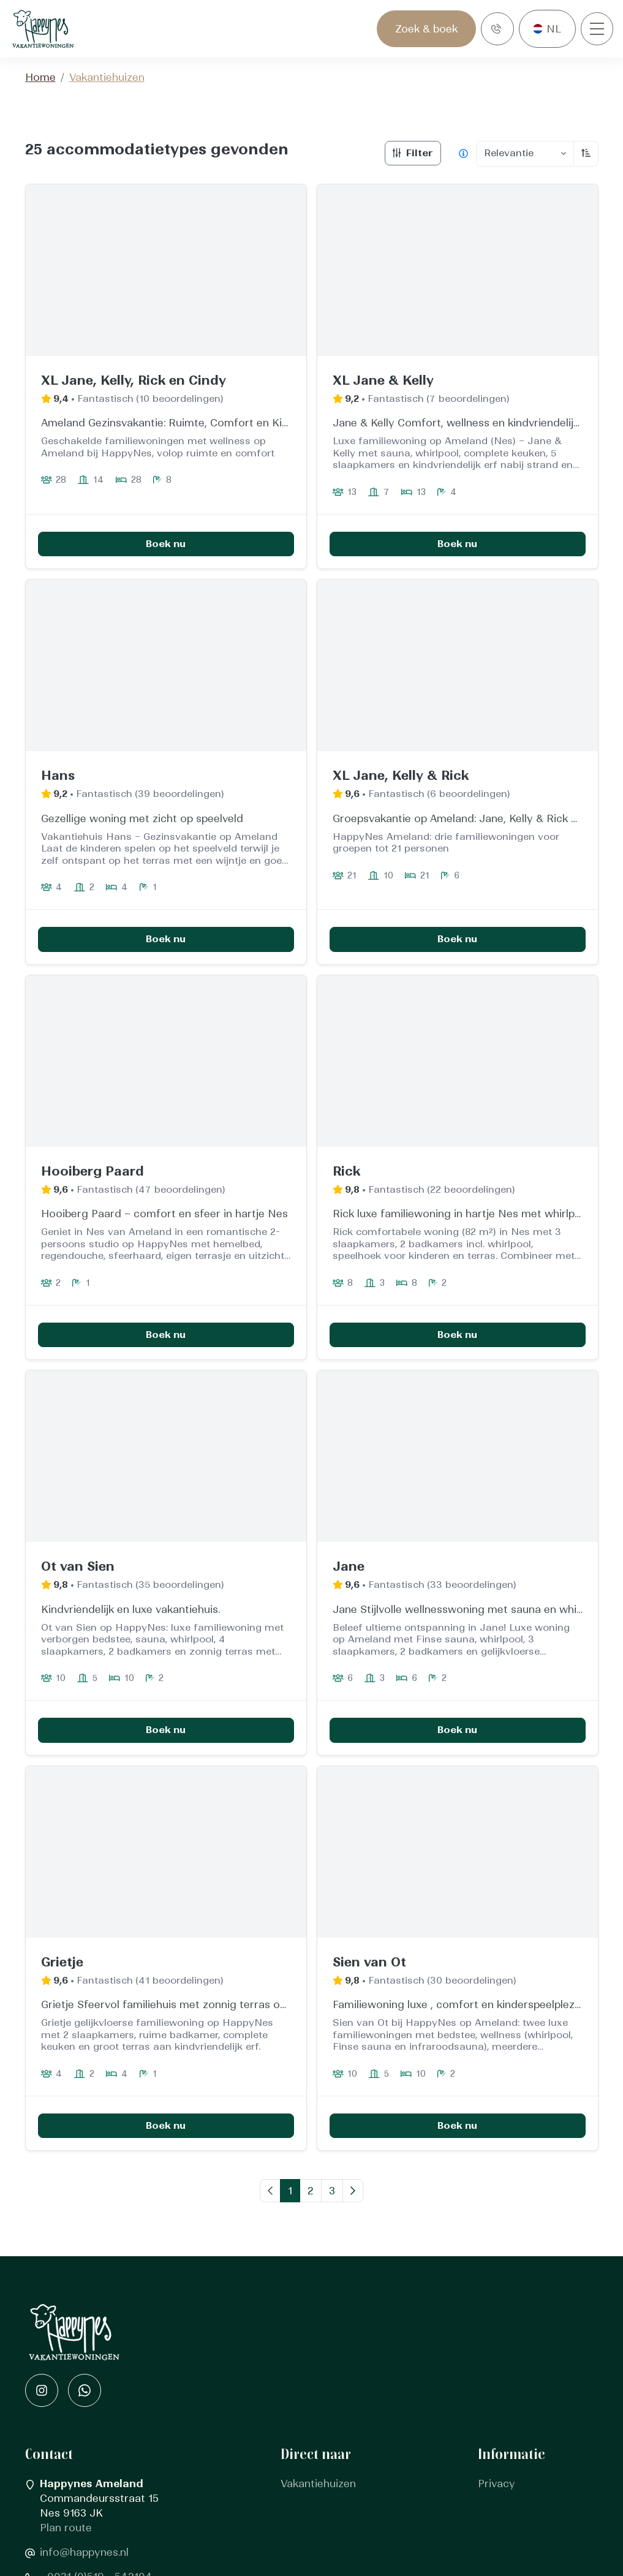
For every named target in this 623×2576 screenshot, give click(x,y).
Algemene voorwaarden (538, 2504)
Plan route (66, 2528)
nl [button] (553, 29)
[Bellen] (497, 28)
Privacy (496, 2484)
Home (40, 78)
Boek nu (166, 544)
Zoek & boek (426, 29)
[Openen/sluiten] (597, 29)
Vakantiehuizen (318, 2484)
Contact (301, 2504)
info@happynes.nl (84, 2553)
